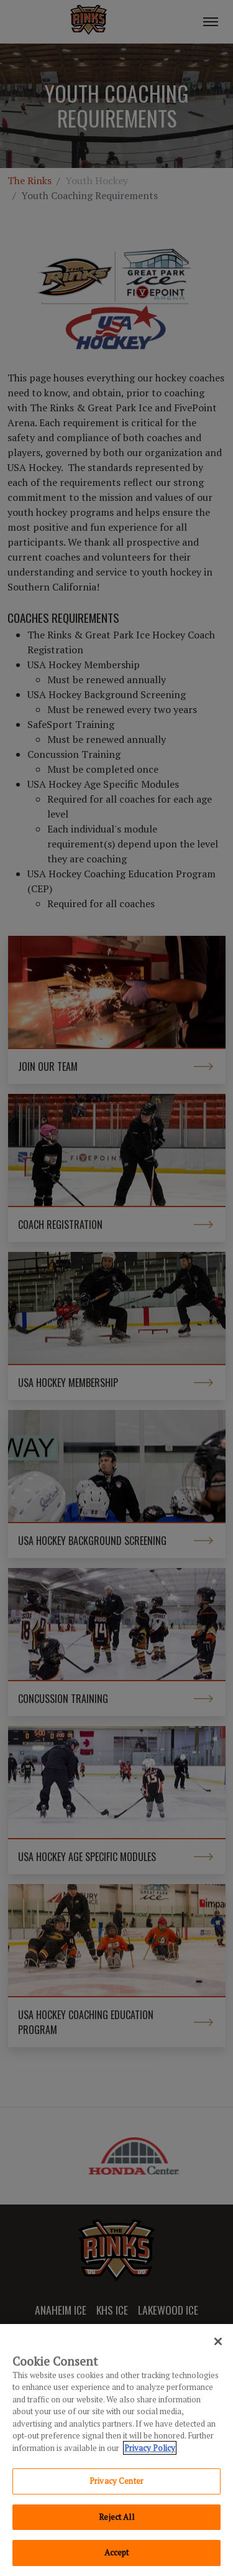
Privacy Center (116, 2480)
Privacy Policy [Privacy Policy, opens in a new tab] (149, 2447)
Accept (116, 2552)
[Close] (218, 2341)
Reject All (116, 2516)
